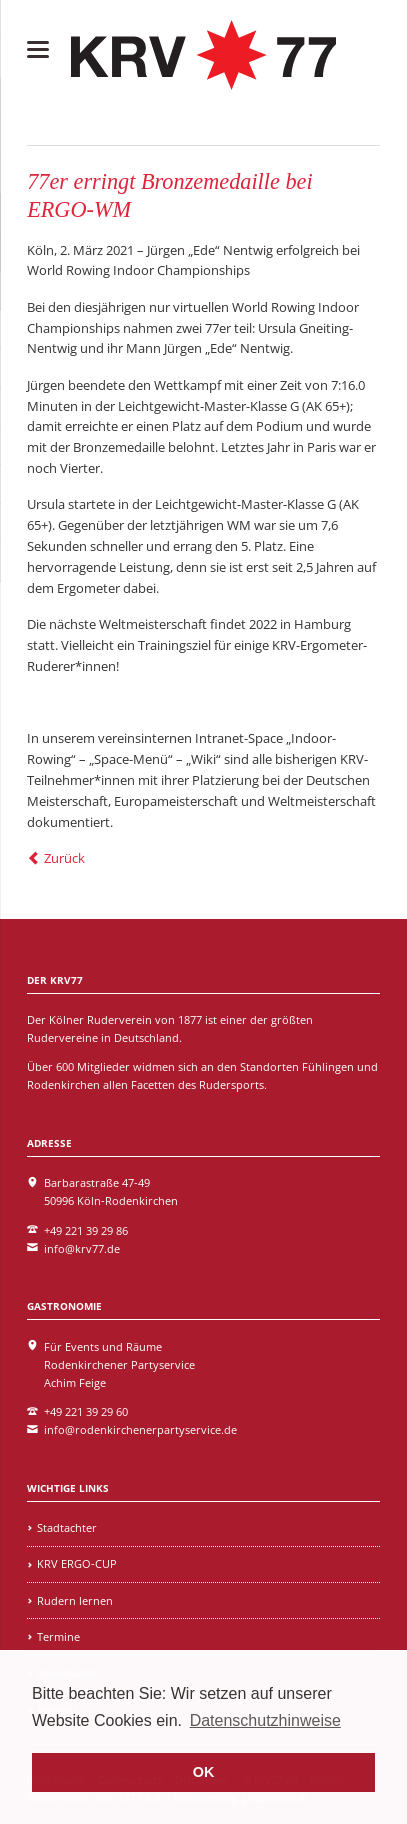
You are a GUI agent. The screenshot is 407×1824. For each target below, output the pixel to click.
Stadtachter (67, 1527)
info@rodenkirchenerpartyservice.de (140, 1429)
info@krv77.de (82, 1248)
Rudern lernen (75, 1600)
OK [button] (204, 1772)
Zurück (64, 858)
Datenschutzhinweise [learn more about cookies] (265, 1720)
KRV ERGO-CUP (77, 1563)
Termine (58, 1636)
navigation (38, 49)
